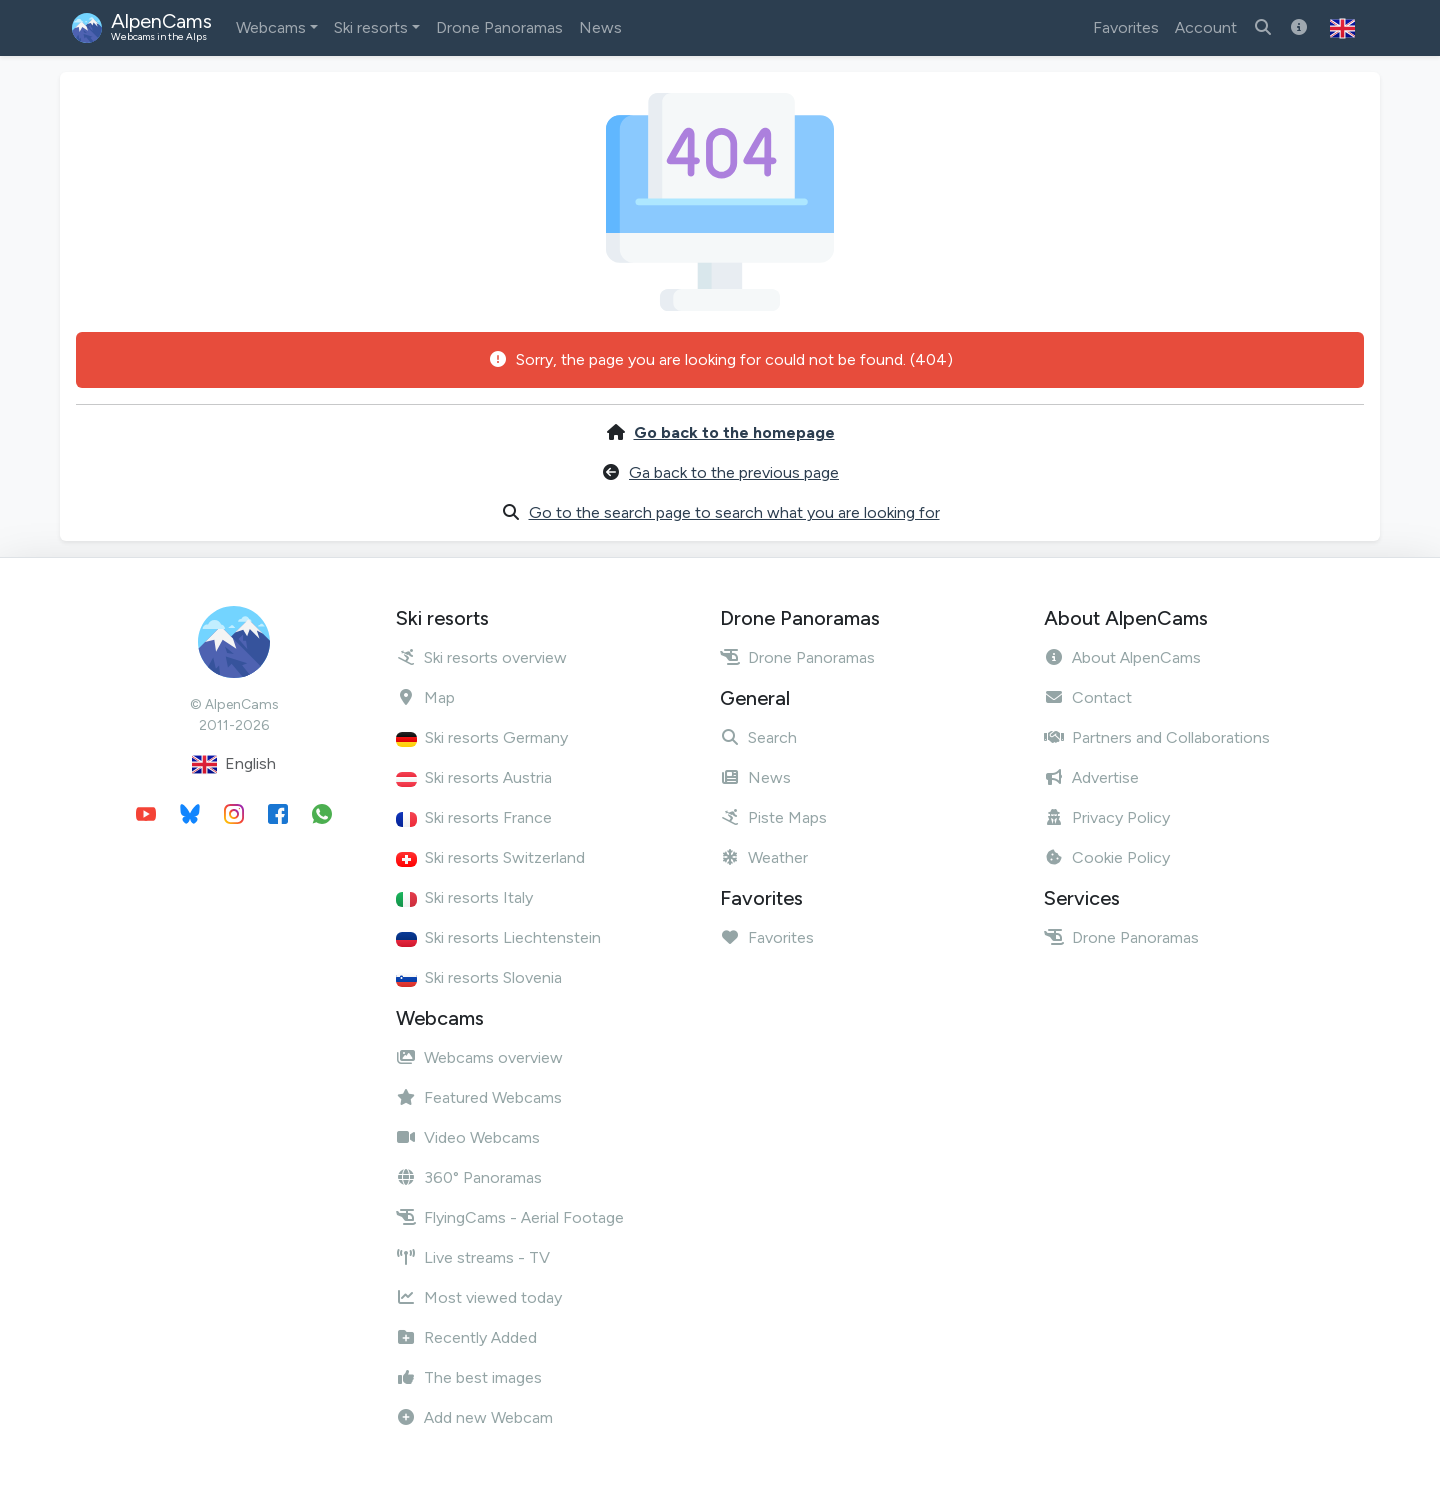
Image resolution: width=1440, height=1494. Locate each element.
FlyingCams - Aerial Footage (510, 1217)
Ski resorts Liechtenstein (498, 937)
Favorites (1126, 27)
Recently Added (466, 1337)
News (600, 27)
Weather (764, 857)
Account (1206, 27)
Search (758, 737)
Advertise (1091, 777)
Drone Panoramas (499, 27)
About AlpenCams (1122, 657)
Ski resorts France (474, 817)
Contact (1088, 697)
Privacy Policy (1107, 817)
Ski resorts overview (481, 657)
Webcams (271, 27)
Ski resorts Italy (464, 897)
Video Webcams (468, 1137)
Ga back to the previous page (734, 472)
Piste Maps (773, 817)
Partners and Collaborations (1157, 737)
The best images (469, 1377)
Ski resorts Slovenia (479, 977)
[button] (1342, 28)
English (234, 764)
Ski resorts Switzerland (490, 857)
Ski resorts (371, 27)
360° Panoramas (469, 1177)
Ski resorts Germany (482, 737)
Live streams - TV (473, 1257)
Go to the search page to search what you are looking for (734, 512)
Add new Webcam (474, 1417)
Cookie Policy (1107, 857)
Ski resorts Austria (474, 777)
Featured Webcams (479, 1097)
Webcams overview (479, 1057)
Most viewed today (479, 1297)
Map (425, 697)
